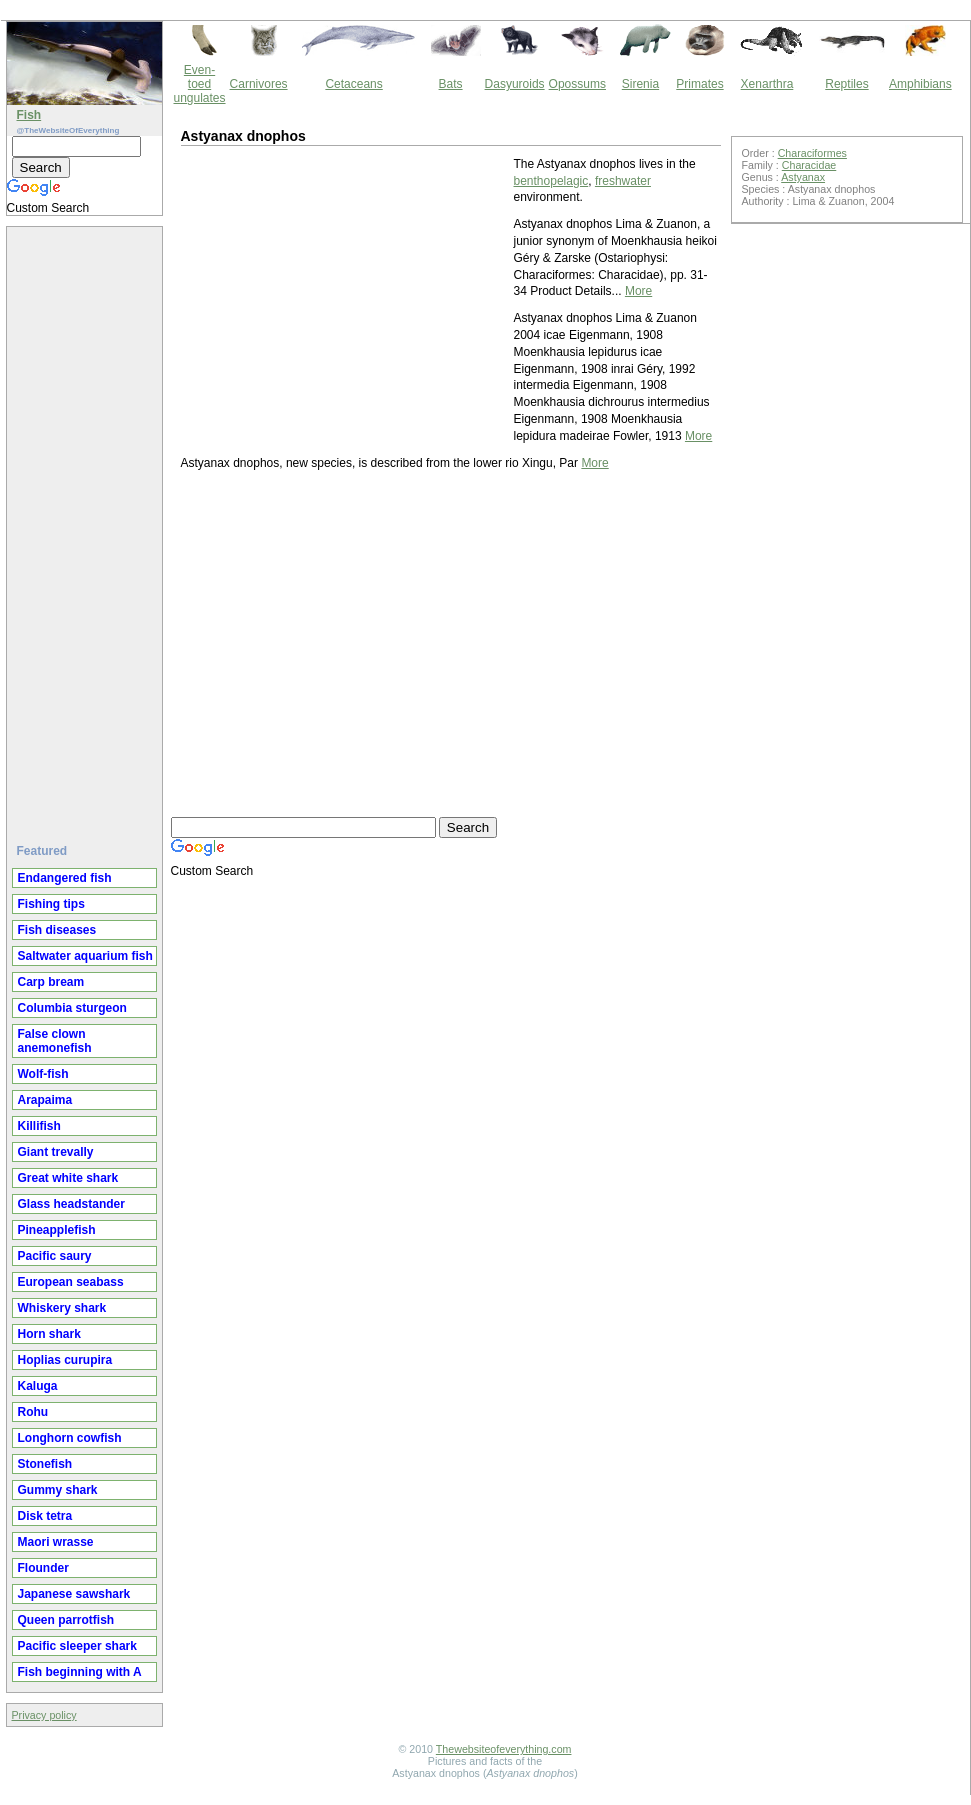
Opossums (577, 84)
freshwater (623, 181)
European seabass (71, 1282)
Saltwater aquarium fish (85, 956)
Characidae (809, 165)
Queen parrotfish (66, 1620)
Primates (699, 84)
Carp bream (51, 982)
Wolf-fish (43, 1074)
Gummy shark (58, 1490)
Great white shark (68, 1178)
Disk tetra (45, 1516)
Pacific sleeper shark (77, 1646)
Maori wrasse (56, 1542)
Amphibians (920, 84)
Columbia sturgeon (72, 1008)
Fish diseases (57, 930)
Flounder (43, 1568)
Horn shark (49, 1334)
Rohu (33, 1412)
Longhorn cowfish (70, 1438)
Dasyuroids (515, 84)
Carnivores (259, 84)
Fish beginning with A (80, 1672)
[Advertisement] (87, 527)
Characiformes (812, 153)
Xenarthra (767, 84)
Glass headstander (71, 1204)
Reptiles (846, 84)
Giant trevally (56, 1152)
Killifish (39, 1126)
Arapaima (45, 1100)
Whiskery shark (62, 1308)
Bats (451, 84)
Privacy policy (44, 1715)
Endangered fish (65, 878)
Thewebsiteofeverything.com (504, 1749)
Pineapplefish (57, 1230)
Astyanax (803, 177)
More (638, 291)
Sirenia (640, 84)
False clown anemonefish (55, 1041)
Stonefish (45, 1464)
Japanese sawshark (74, 1594)
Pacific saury (55, 1256)
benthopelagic (551, 181)
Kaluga (38, 1386)
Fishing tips (51, 904)
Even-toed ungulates (200, 84)
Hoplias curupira (65, 1360)
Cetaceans (353, 84)
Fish (29, 115)
